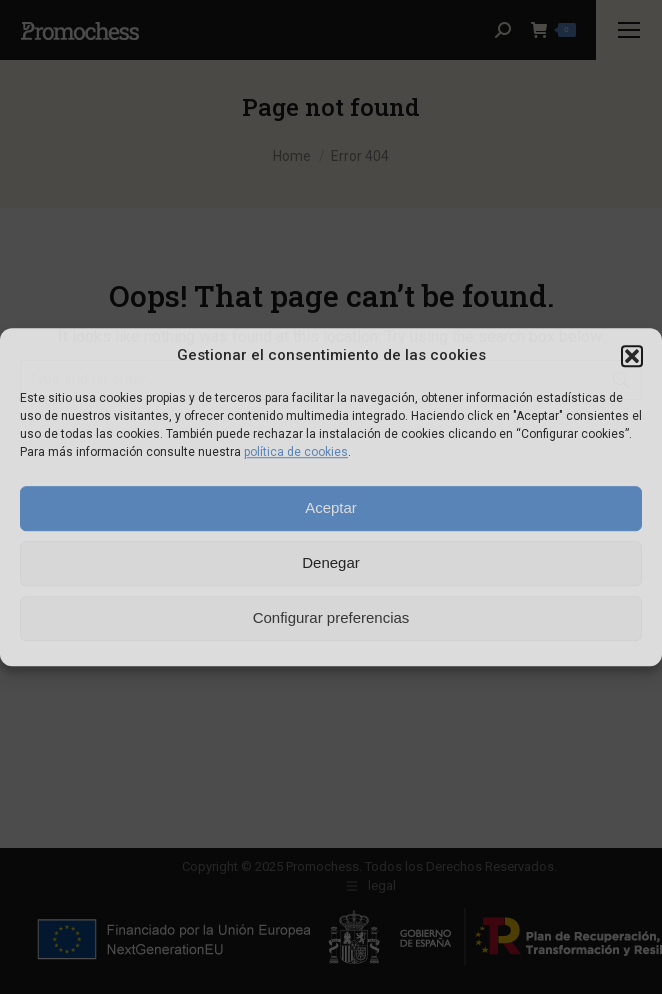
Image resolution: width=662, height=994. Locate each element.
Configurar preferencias (331, 617)
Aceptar (331, 507)
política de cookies (296, 452)
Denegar (331, 562)
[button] (632, 356)
